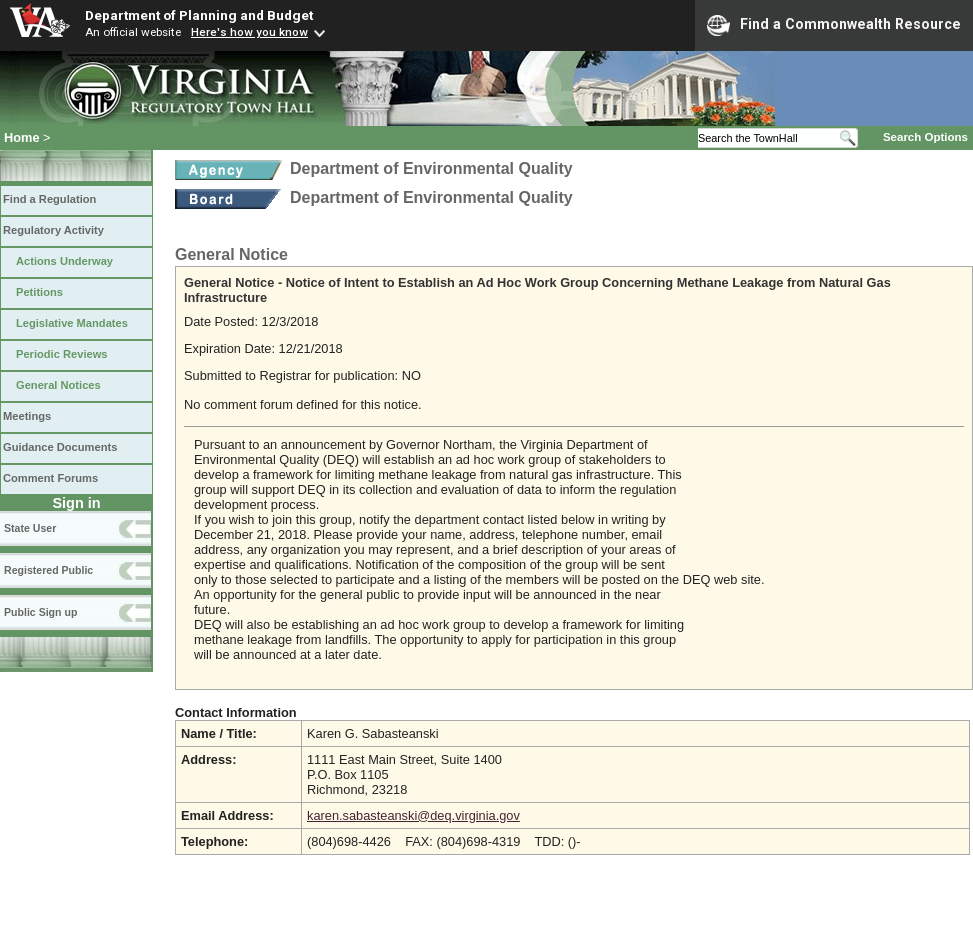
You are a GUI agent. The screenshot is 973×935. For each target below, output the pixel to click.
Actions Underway (64, 261)
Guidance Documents (60, 447)
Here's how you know (249, 32)
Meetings (27, 416)
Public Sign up (40, 612)
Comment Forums (50, 478)
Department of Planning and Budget (199, 15)
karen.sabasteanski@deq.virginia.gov (413, 815)
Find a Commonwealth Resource (834, 25)
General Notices (58, 385)
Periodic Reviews (62, 354)
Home (22, 137)
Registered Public (48, 570)
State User (30, 528)
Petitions (39, 292)
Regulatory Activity (53, 230)
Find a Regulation (49, 199)
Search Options (925, 137)
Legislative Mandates (72, 323)
